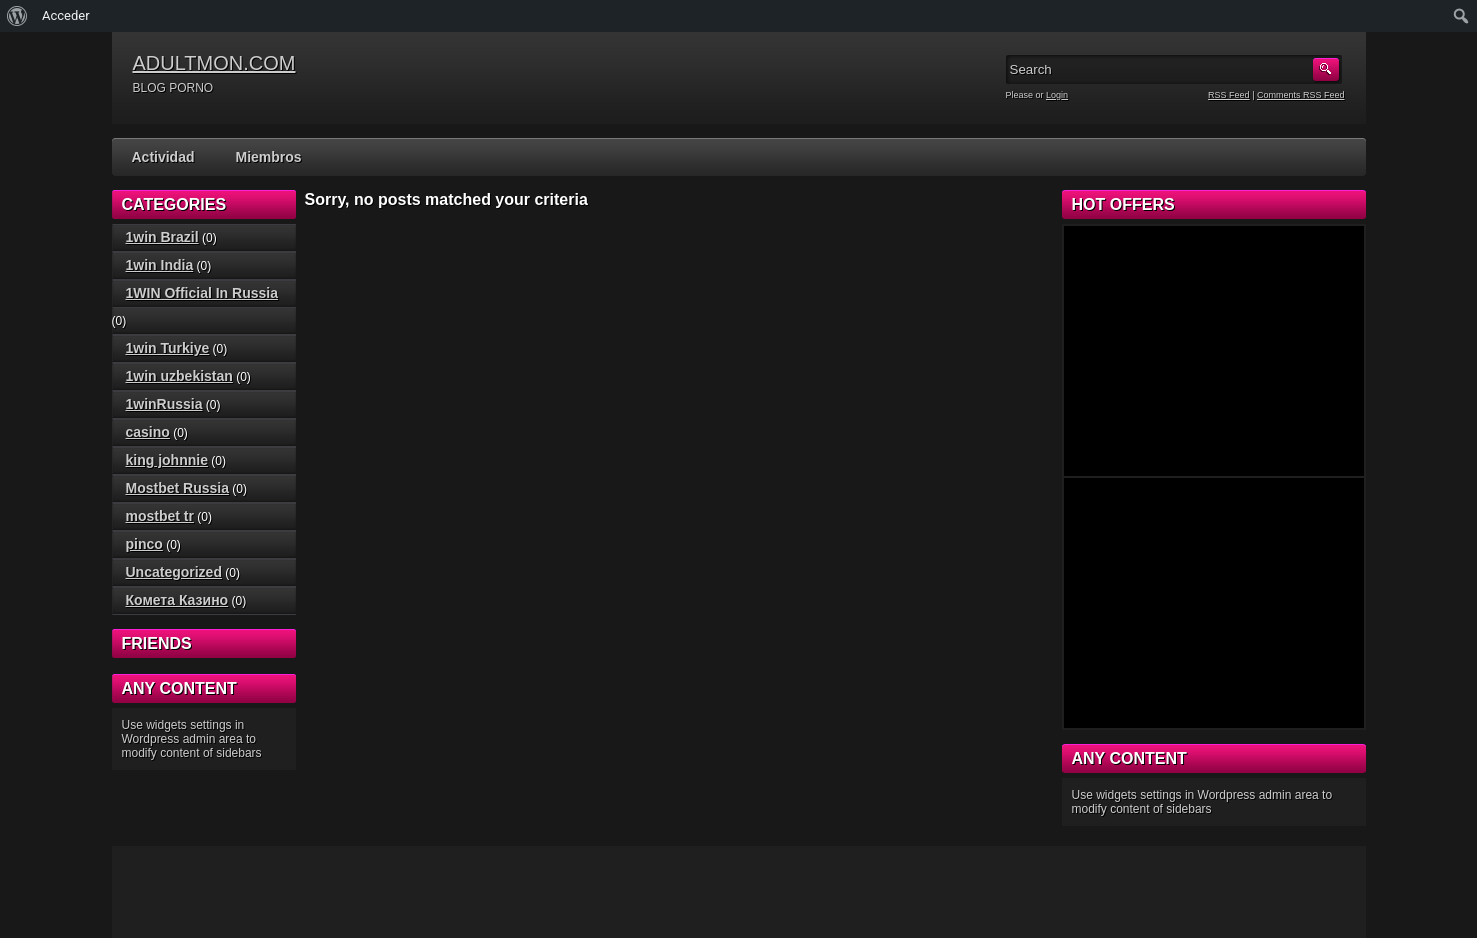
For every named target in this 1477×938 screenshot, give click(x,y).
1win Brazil (162, 237)
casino (148, 432)
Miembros (269, 157)
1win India (160, 265)
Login (1057, 95)
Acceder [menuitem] (66, 15)
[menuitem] (17, 16)
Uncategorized (174, 572)
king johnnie (167, 460)
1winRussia (164, 404)
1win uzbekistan (179, 376)
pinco (144, 544)
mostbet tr (160, 516)
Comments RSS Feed (1301, 95)
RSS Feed (1229, 95)
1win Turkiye (168, 348)
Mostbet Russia (177, 488)
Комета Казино (177, 600)
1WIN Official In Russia (202, 293)
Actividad (163, 157)
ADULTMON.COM (214, 63)
